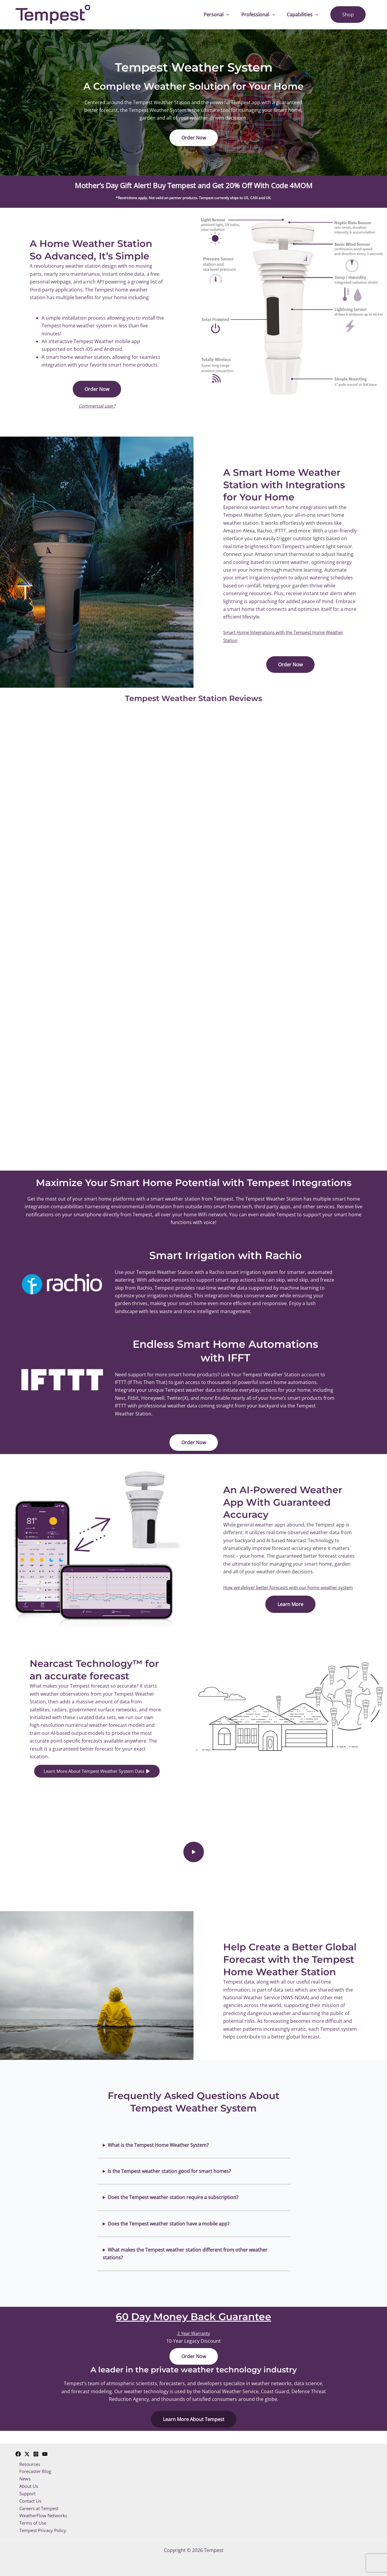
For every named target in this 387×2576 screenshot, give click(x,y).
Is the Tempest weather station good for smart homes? (169, 2179)
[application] (235, 14)
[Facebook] (18, 2449)
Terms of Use (30, 2522)
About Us (25, 2483)
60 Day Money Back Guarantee (193, 2324)
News (21, 2475)
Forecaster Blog (32, 2467)
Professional (264, 14)
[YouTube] (44, 2449)
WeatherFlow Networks (41, 2514)
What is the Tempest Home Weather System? (158, 2153)
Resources (27, 2459)
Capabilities (306, 14)
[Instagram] (36, 2449)
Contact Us (27, 2499)
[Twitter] (27, 2449)
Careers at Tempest (37, 2506)
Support (24, 2491)
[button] (193, 137)
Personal (225, 14)
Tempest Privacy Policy (40, 2530)
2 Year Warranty (193, 2341)
